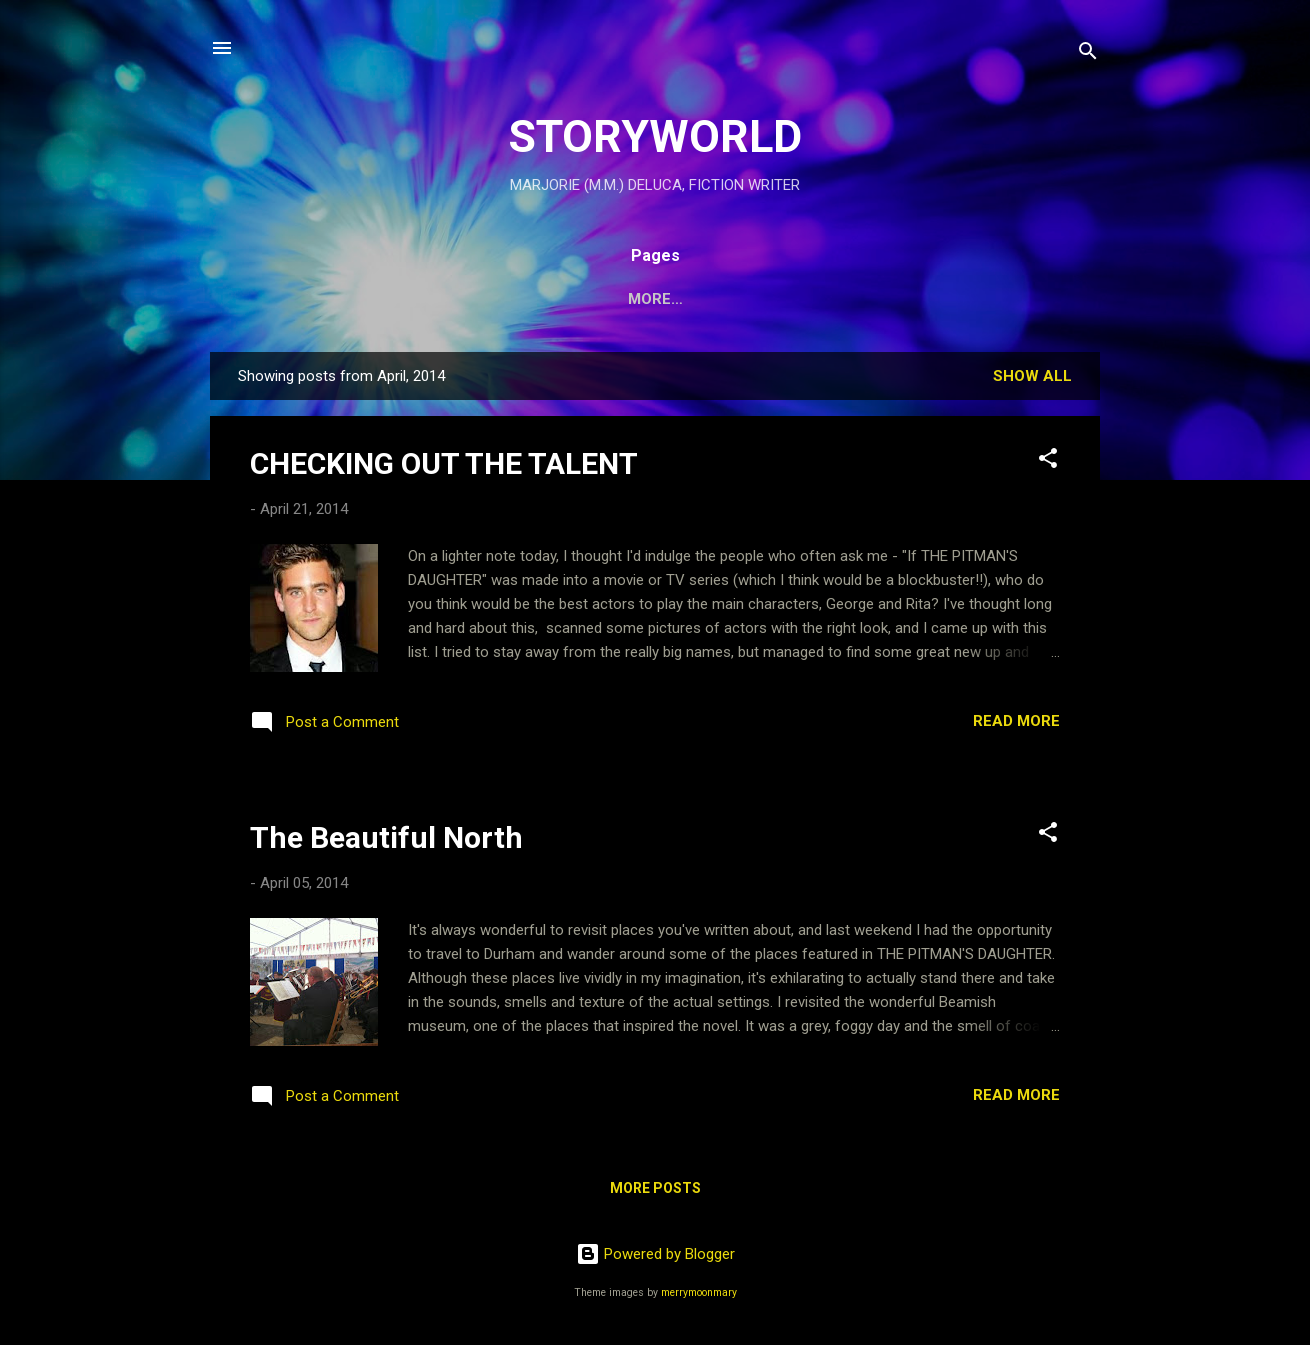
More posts (655, 1188)
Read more (1016, 721)
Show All (1032, 376)
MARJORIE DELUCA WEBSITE (850, 299)
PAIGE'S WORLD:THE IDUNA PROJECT (572, 299)
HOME (377, 299)
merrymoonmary (699, 1292)
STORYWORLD (655, 136)
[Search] (1088, 54)
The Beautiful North (386, 837)
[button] (1048, 461)
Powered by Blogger (655, 1254)
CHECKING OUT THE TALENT (444, 463)
